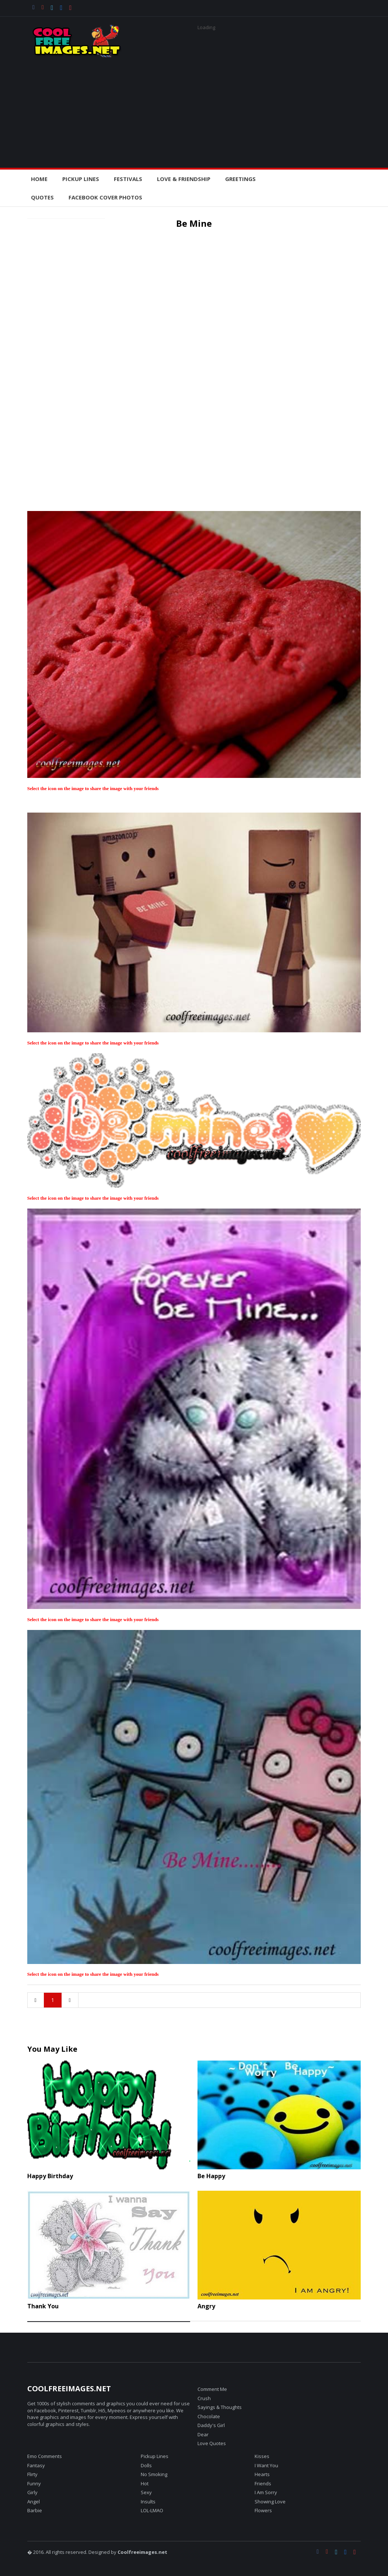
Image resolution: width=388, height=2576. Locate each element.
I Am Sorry (266, 2492)
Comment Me (212, 2389)
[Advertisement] (194, 108)
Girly (32, 2492)
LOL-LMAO (152, 2510)
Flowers (263, 2510)
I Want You (266, 2465)
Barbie (34, 2510)
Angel (33, 2501)
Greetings (240, 178)
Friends (263, 2483)
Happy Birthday (50, 2176)
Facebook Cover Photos (105, 197)
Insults (148, 2501)
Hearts (262, 2474)
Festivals (128, 178)
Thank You (43, 2306)
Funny (34, 2483)
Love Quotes (212, 2443)
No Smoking (154, 2474)
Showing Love (270, 2501)
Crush (204, 2398)
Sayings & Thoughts (220, 2407)
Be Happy (211, 2176)
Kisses (262, 2456)
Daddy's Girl (211, 2425)
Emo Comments (44, 2456)
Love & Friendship (183, 178)
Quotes (42, 197)
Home (39, 178)
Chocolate (209, 2416)
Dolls (146, 2465)
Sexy (146, 2492)
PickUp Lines (80, 178)
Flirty (32, 2474)
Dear (203, 2434)
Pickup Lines (154, 2456)
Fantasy (36, 2465)
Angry (206, 2306)
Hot (144, 2483)
